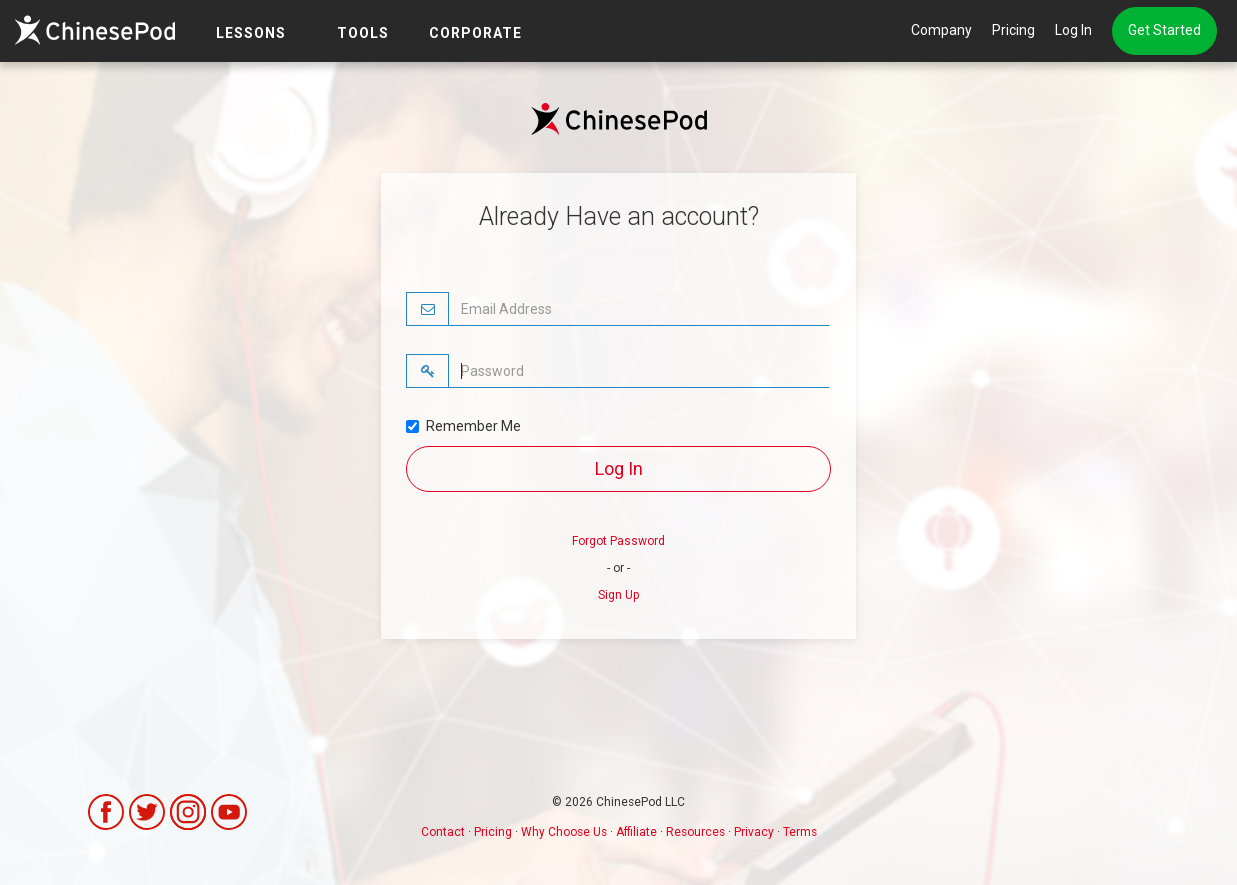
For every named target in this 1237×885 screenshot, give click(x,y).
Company (941, 30)
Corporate (475, 33)
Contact (443, 832)
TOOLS (363, 33)
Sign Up (618, 595)
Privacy (754, 832)
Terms (800, 832)
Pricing (1013, 30)
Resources (695, 832)
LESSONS (251, 33)
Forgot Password (618, 541)
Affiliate (636, 832)
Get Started (1164, 30)
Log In (1073, 30)
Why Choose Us (564, 832)
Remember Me (463, 426)
